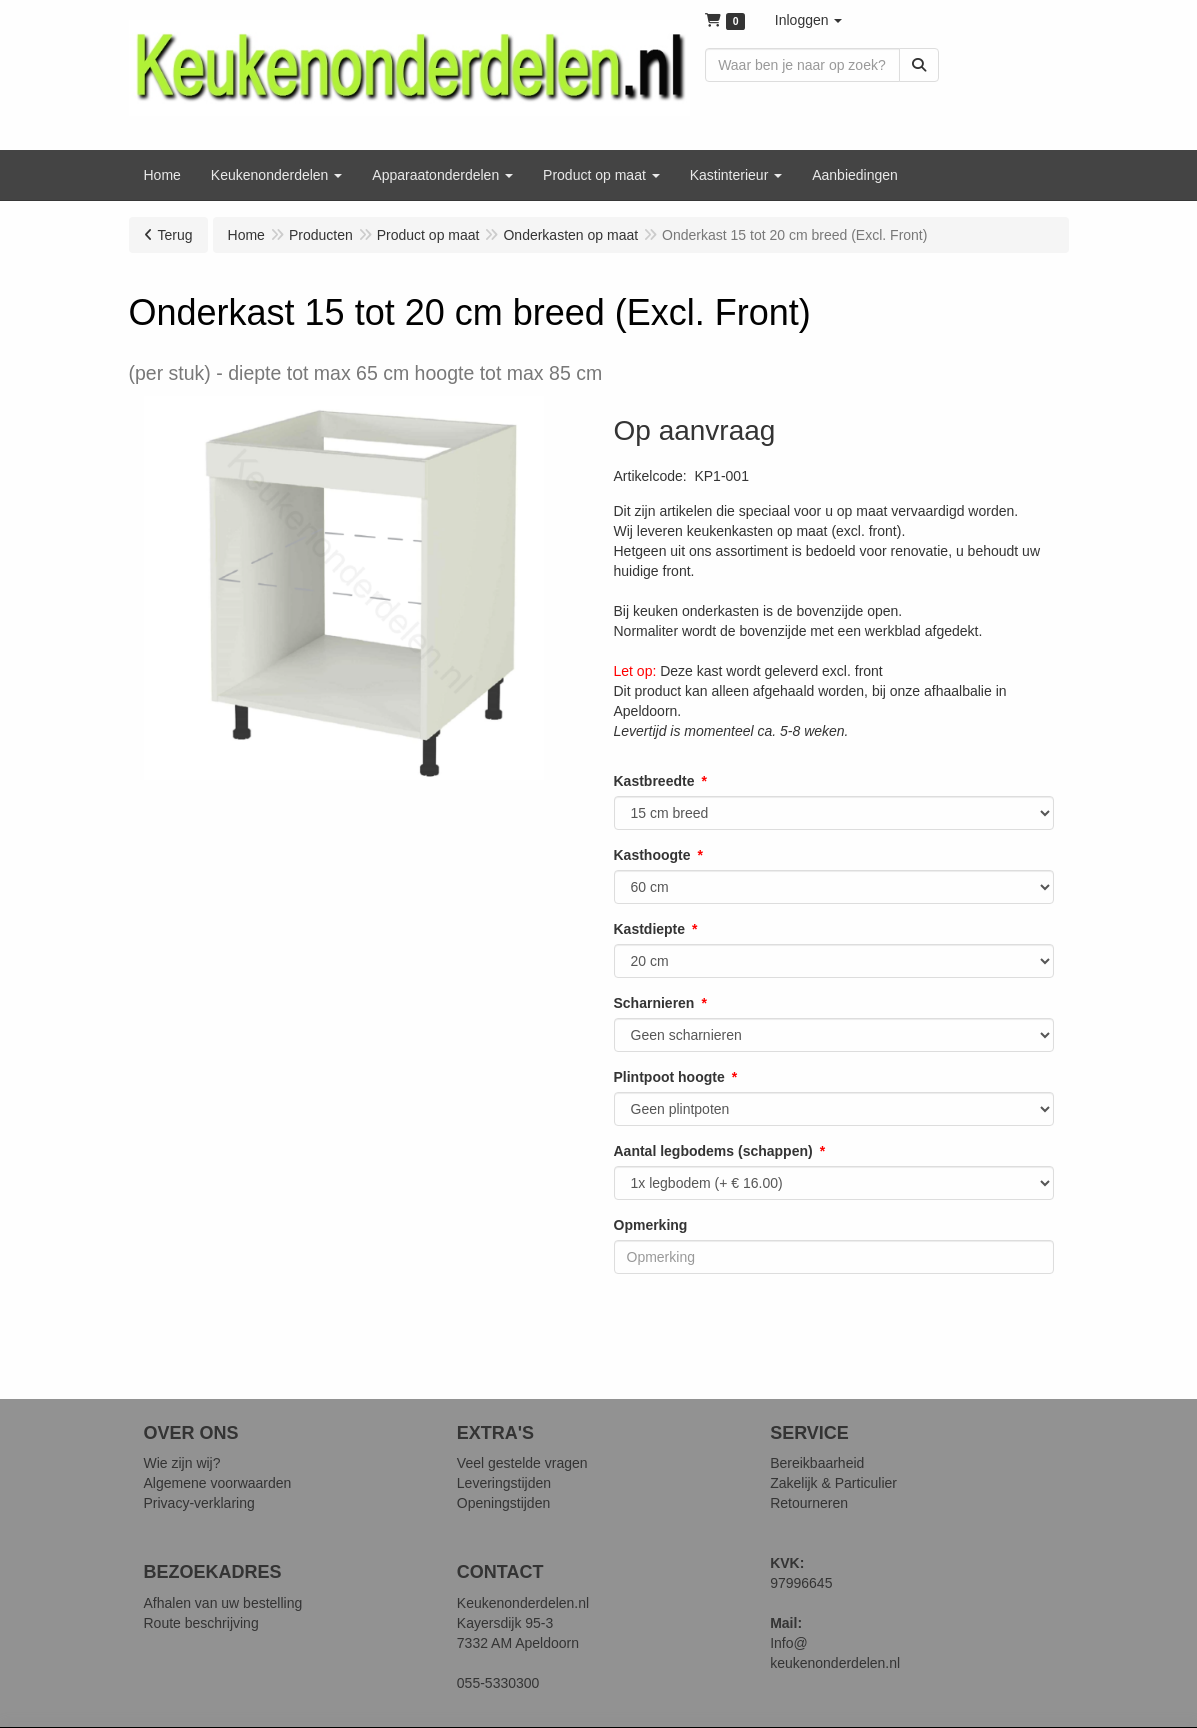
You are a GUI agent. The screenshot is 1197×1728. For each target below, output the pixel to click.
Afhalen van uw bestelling (223, 1603)
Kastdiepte (650, 929)
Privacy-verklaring (199, 1503)
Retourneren (809, 1503)
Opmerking (651, 1225)
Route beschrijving (201, 1623)
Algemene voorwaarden (218, 1483)
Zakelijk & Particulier (833, 1483)
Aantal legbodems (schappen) (713, 1151)
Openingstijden (503, 1503)
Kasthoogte (652, 855)
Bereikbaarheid (817, 1463)
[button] (809, 20)
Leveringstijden (504, 1483)
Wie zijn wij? (182, 1463)
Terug (175, 235)
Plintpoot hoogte (669, 1077)
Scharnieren (654, 1003)
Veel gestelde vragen (522, 1463)
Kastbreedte (654, 781)
